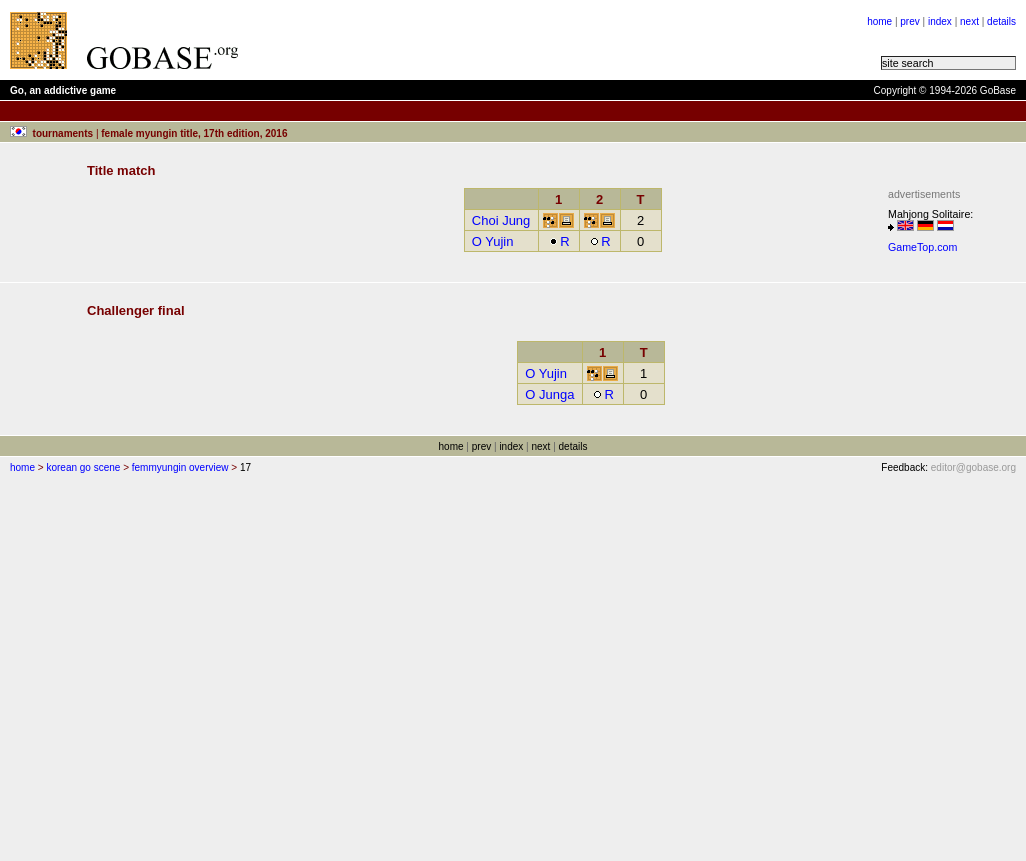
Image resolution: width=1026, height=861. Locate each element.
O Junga (549, 394)
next (969, 21)
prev (909, 21)
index (940, 21)
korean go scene (83, 467)
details (1001, 21)
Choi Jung (501, 220)
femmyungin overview (180, 467)
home (879, 21)
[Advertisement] (502, 40)
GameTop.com (922, 247)
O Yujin (493, 241)
